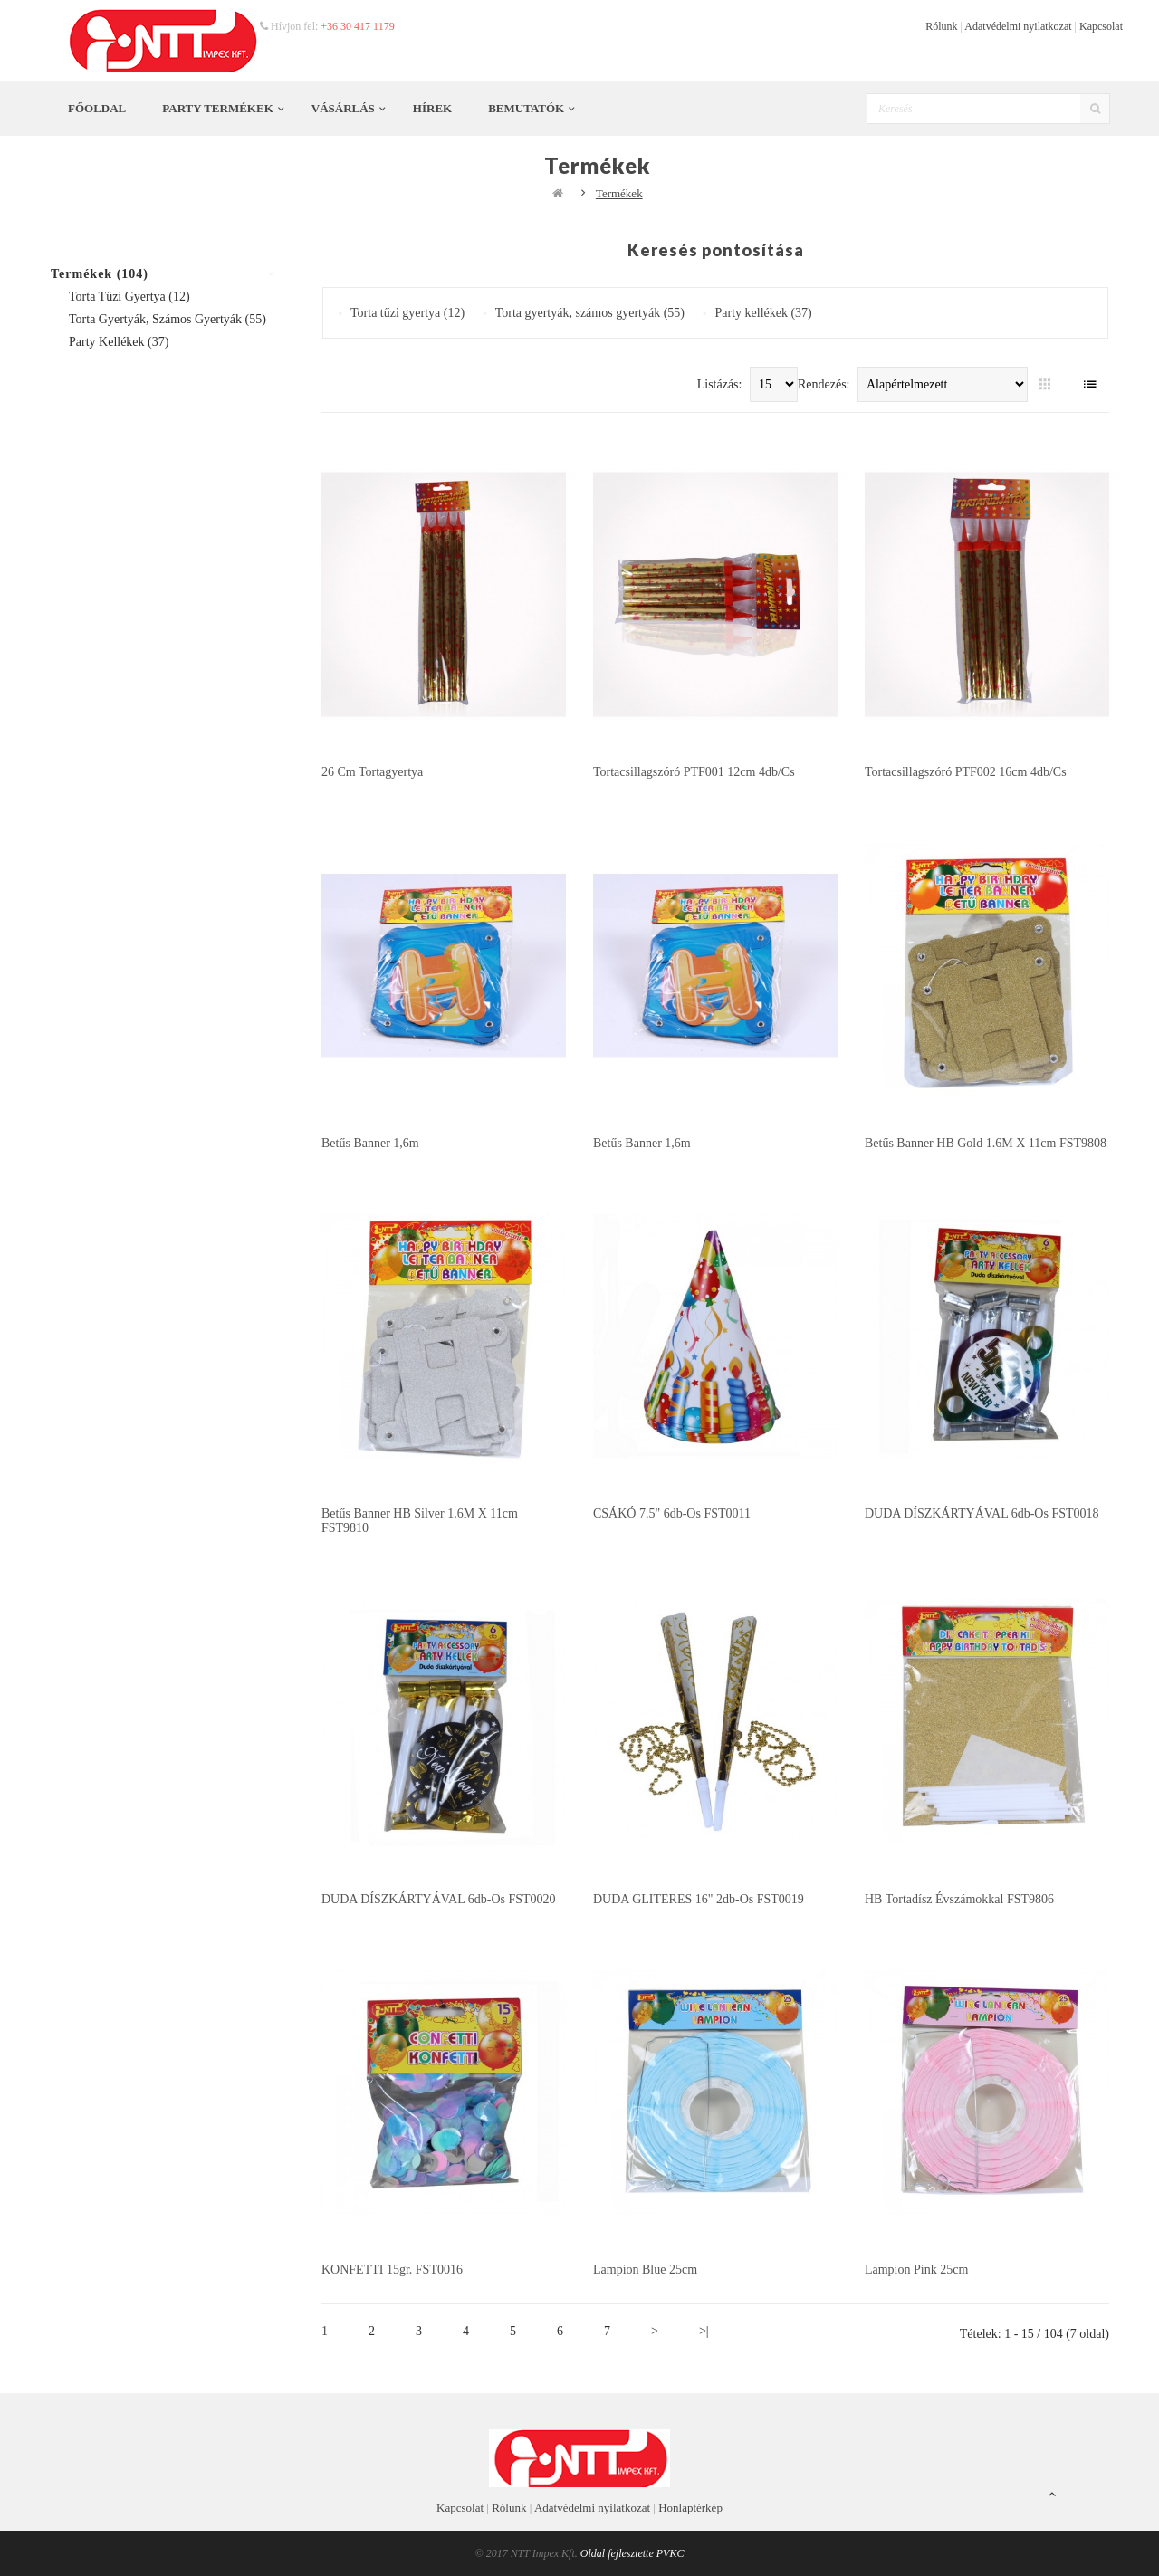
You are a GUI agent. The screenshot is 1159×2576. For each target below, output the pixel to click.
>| (704, 2331)
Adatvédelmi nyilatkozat (1017, 26)
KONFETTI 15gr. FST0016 (392, 2269)
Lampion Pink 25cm (916, 2269)
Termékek (619, 193)
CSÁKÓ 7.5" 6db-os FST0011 (672, 1513)
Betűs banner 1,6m (370, 1143)
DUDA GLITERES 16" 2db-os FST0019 (698, 1899)
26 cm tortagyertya (372, 772)
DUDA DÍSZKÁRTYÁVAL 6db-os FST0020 (438, 1899)
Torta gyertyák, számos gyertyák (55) (167, 319)
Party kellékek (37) (118, 342)
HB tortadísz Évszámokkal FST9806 (959, 1899)
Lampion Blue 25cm (645, 2269)
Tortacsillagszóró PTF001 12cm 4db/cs (694, 772)
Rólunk (941, 26)
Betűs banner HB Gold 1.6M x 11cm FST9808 (985, 1143)
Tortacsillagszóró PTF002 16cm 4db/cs (966, 772)
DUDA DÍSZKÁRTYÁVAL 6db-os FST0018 (982, 1513)
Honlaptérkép (690, 2507)
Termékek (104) (99, 274)
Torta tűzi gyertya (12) (129, 296)
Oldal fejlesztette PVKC (632, 2553)
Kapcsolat (1101, 26)
